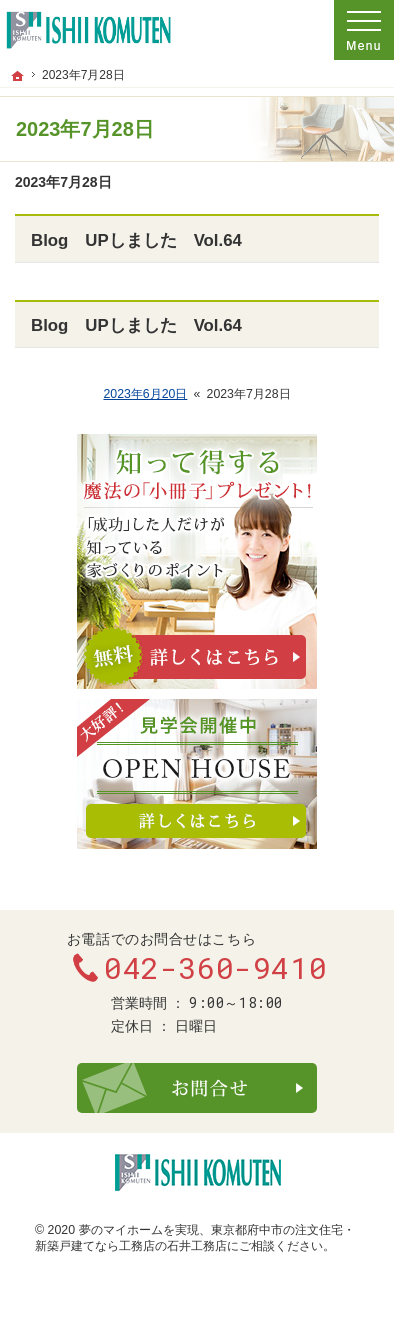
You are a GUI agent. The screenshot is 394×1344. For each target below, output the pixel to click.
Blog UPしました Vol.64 (136, 240)
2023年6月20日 (145, 394)
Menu (364, 30)
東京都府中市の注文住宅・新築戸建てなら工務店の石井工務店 (195, 1238)
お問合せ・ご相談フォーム (197, 1088)
